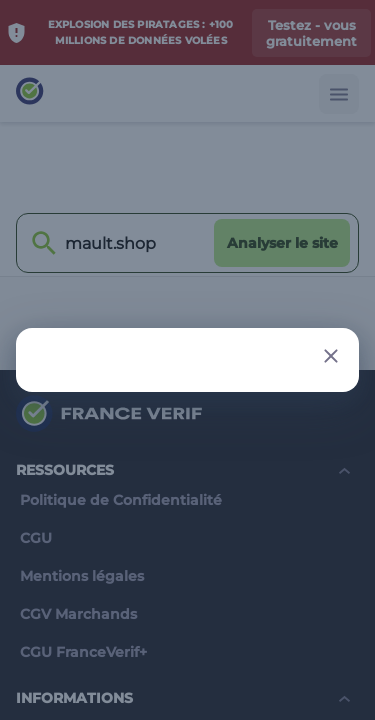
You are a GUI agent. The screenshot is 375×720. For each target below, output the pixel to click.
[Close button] (331, 356)
